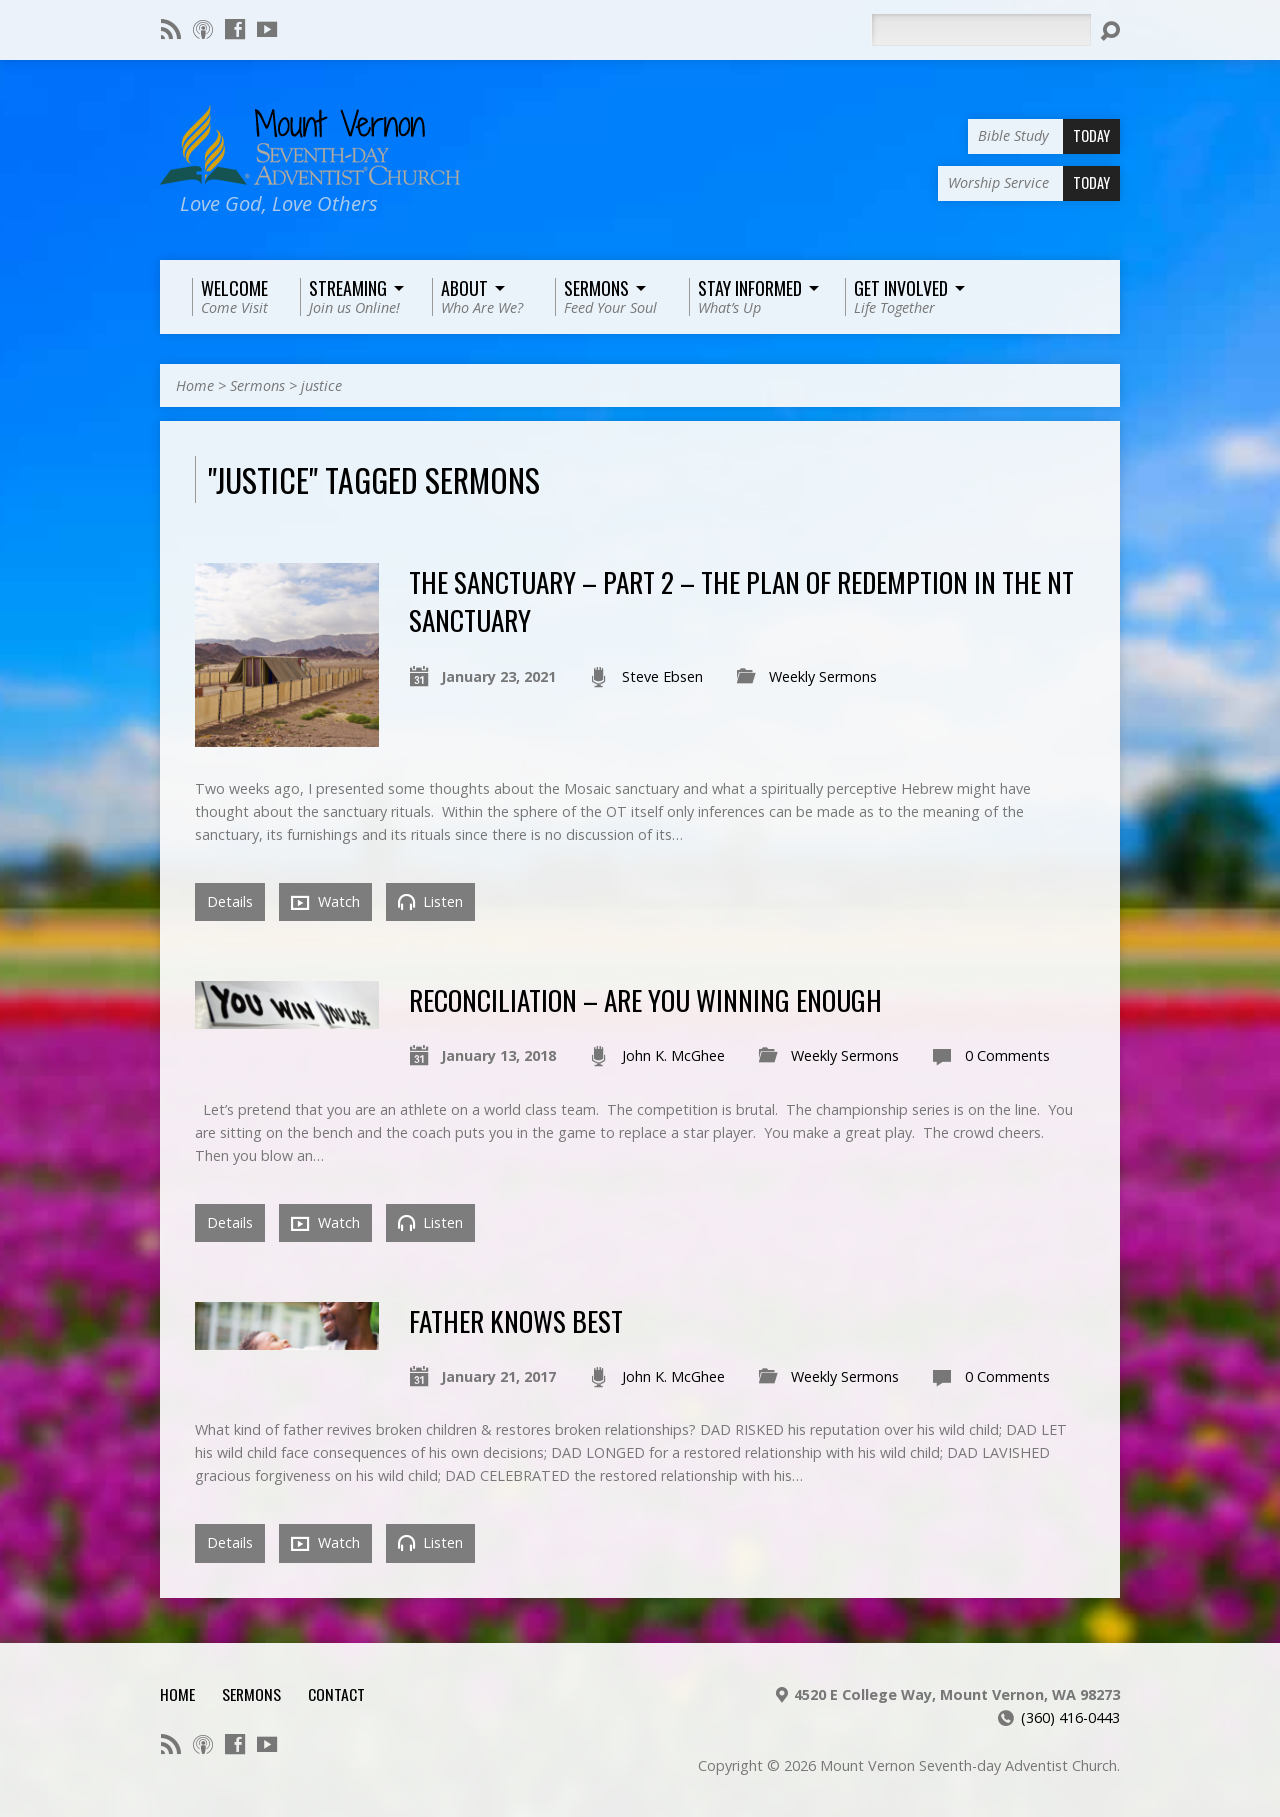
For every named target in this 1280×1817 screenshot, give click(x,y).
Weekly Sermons (823, 676)
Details (230, 901)
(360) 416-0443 (1070, 1717)
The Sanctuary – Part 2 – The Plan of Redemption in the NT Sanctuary (741, 600)
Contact (336, 1694)
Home (195, 385)
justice (321, 385)
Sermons (257, 385)
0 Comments (1007, 1055)
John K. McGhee (673, 1055)
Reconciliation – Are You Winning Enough (645, 999)
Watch (325, 902)
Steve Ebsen (662, 676)
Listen (430, 901)
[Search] (981, 30)
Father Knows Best (516, 1320)
